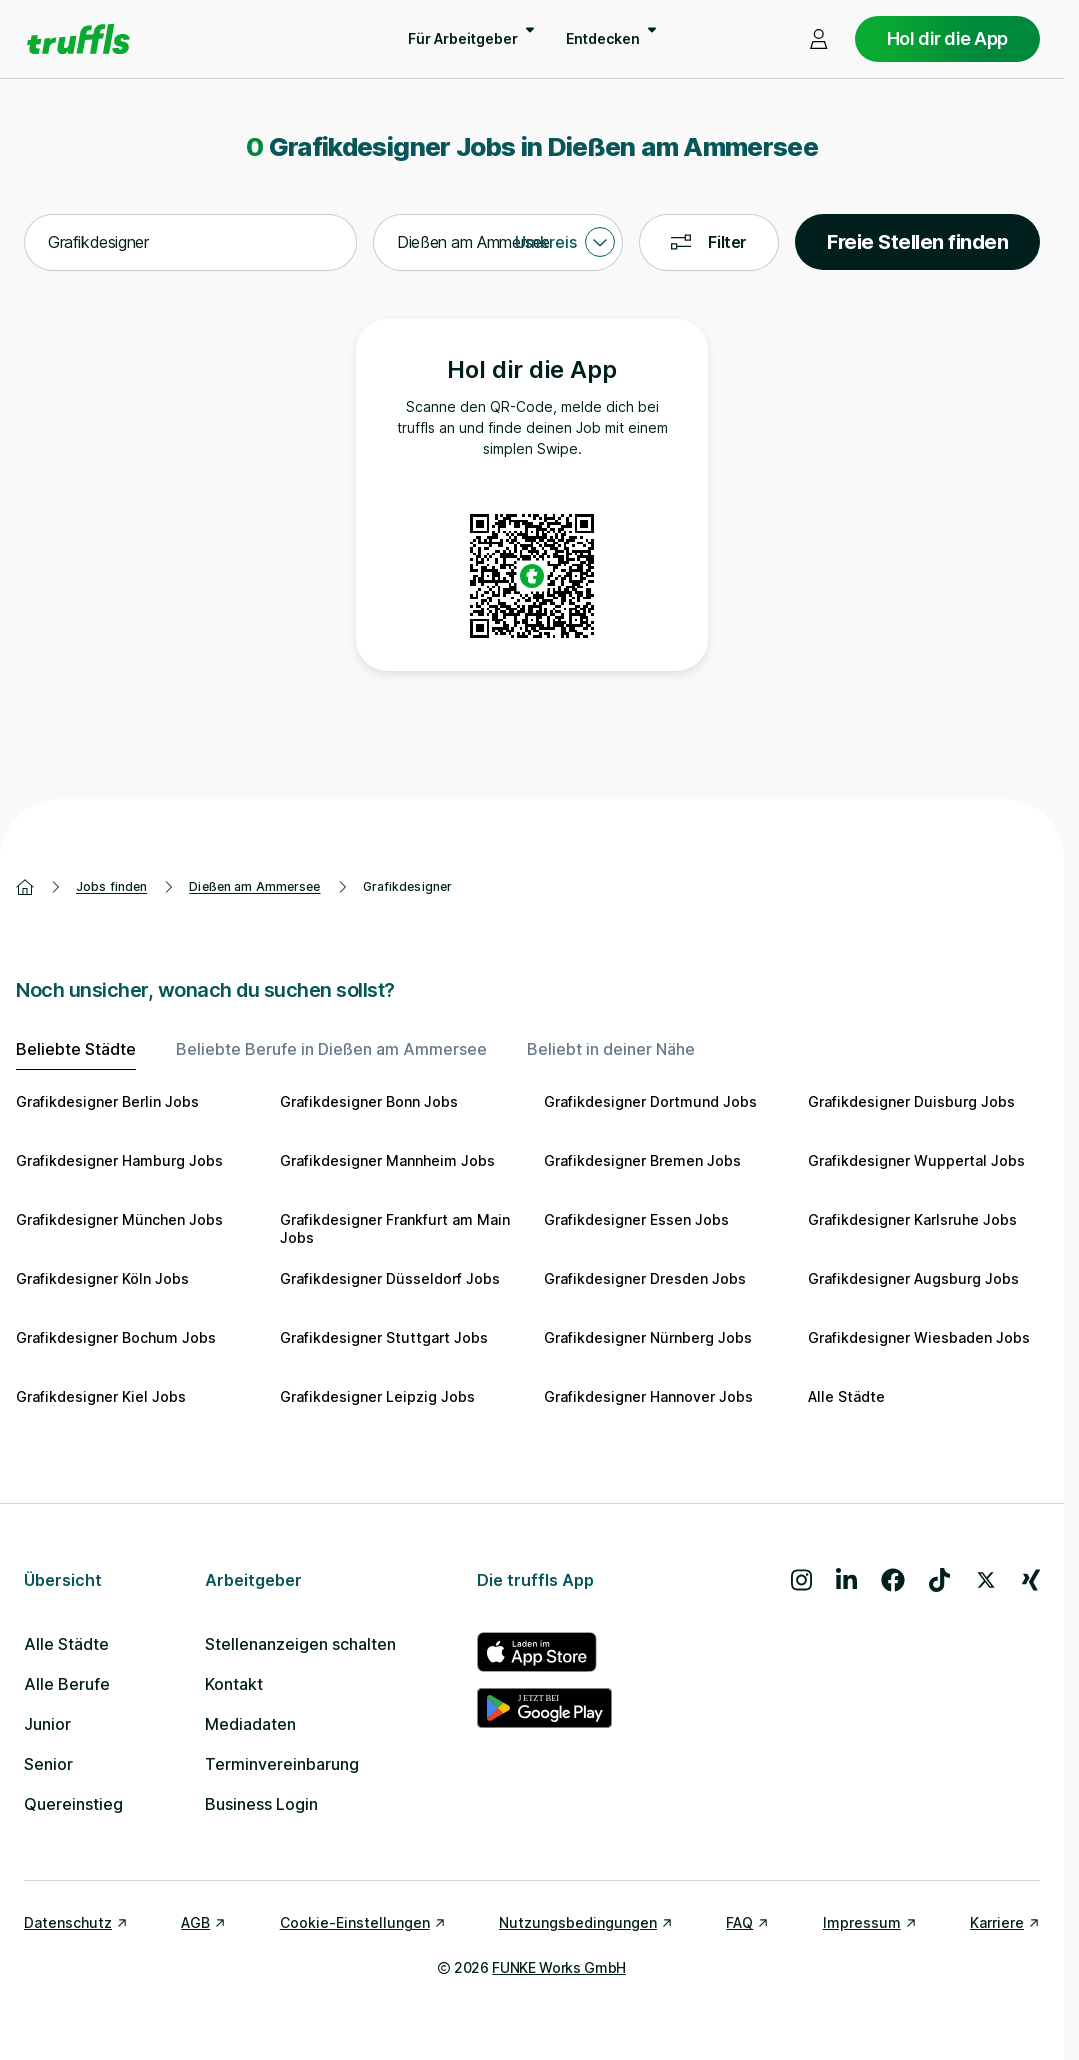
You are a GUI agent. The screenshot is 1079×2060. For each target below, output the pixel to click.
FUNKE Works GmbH (558, 1967)
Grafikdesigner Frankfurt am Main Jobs (395, 1228)
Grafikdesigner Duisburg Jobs (911, 1101)
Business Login (261, 1804)
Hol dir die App (947, 38)
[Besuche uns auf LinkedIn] (846, 1580)
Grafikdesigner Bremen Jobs (642, 1160)
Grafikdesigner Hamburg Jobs (119, 1160)
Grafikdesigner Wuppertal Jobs (916, 1160)
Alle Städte (846, 1396)
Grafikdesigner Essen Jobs (636, 1219)
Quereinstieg (73, 1804)
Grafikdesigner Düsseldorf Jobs (390, 1278)
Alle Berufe (67, 1684)
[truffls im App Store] (544, 1652)
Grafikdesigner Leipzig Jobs (377, 1396)
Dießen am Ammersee (254, 886)
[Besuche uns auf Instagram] (801, 1580)
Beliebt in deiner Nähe (611, 1049)
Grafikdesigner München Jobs (119, 1219)
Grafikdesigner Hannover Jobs (648, 1396)
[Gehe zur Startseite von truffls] (78, 39)
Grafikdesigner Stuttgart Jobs (384, 1337)
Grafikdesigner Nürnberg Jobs (648, 1337)
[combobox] (190, 243)
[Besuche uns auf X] (986, 1580)
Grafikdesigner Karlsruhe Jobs (912, 1219)
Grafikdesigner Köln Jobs (102, 1278)
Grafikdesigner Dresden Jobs (645, 1278)
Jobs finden (111, 886)
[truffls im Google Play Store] (544, 1708)
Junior (47, 1724)
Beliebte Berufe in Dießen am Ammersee (331, 1049)
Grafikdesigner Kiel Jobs (101, 1396)
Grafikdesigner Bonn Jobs (369, 1101)
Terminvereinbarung (282, 1764)
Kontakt (234, 1684)
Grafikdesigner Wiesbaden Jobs (919, 1337)
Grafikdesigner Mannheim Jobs (387, 1160)
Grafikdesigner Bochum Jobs (116, 1337)
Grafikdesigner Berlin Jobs (107, 1101)
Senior (48, 1764)
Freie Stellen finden (917, 242)
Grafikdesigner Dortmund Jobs (650, 1101)
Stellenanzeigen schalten (300, 1644)
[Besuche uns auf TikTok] (939, 1580)
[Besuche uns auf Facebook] (893, 1580)
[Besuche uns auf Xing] (1031, 1580)
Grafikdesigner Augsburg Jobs (913, 1278)
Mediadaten (250, 1724)
